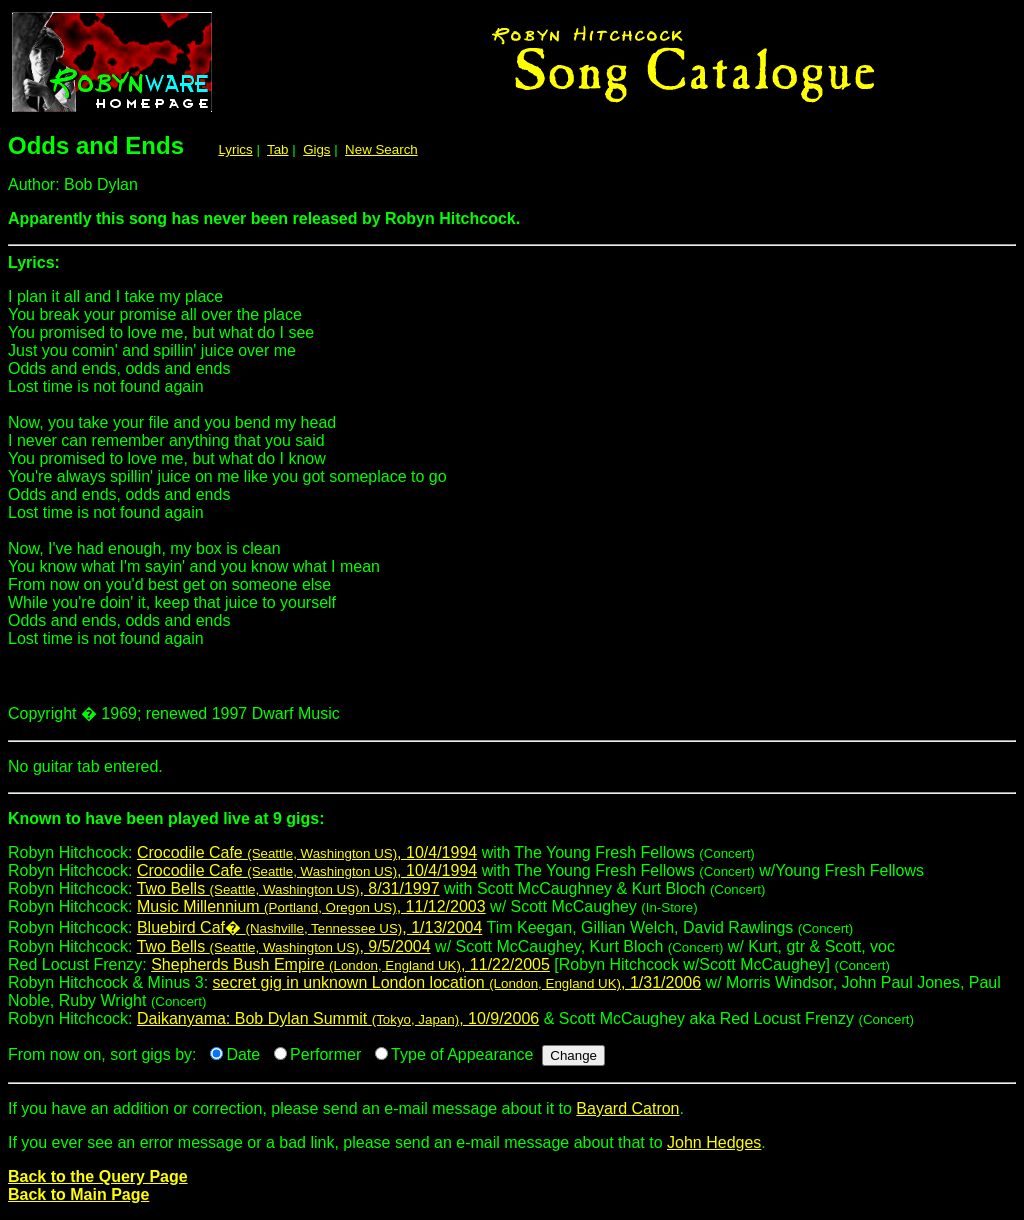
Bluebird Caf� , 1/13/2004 (309, 927)
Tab (278, 149)
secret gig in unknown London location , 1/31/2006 (457, 982)
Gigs (316, 149)
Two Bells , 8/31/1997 (288, 888)
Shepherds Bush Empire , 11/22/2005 (350, 964)
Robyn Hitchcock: (512, 826)
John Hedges (714, 1142)
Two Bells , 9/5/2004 (284, 946)
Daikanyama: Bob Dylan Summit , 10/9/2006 (338, 1018)
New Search (381, 149)
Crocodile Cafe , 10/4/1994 (307, 852)
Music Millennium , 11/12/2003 (311, 906)
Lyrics (235, 149)
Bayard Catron (627, 1108)
